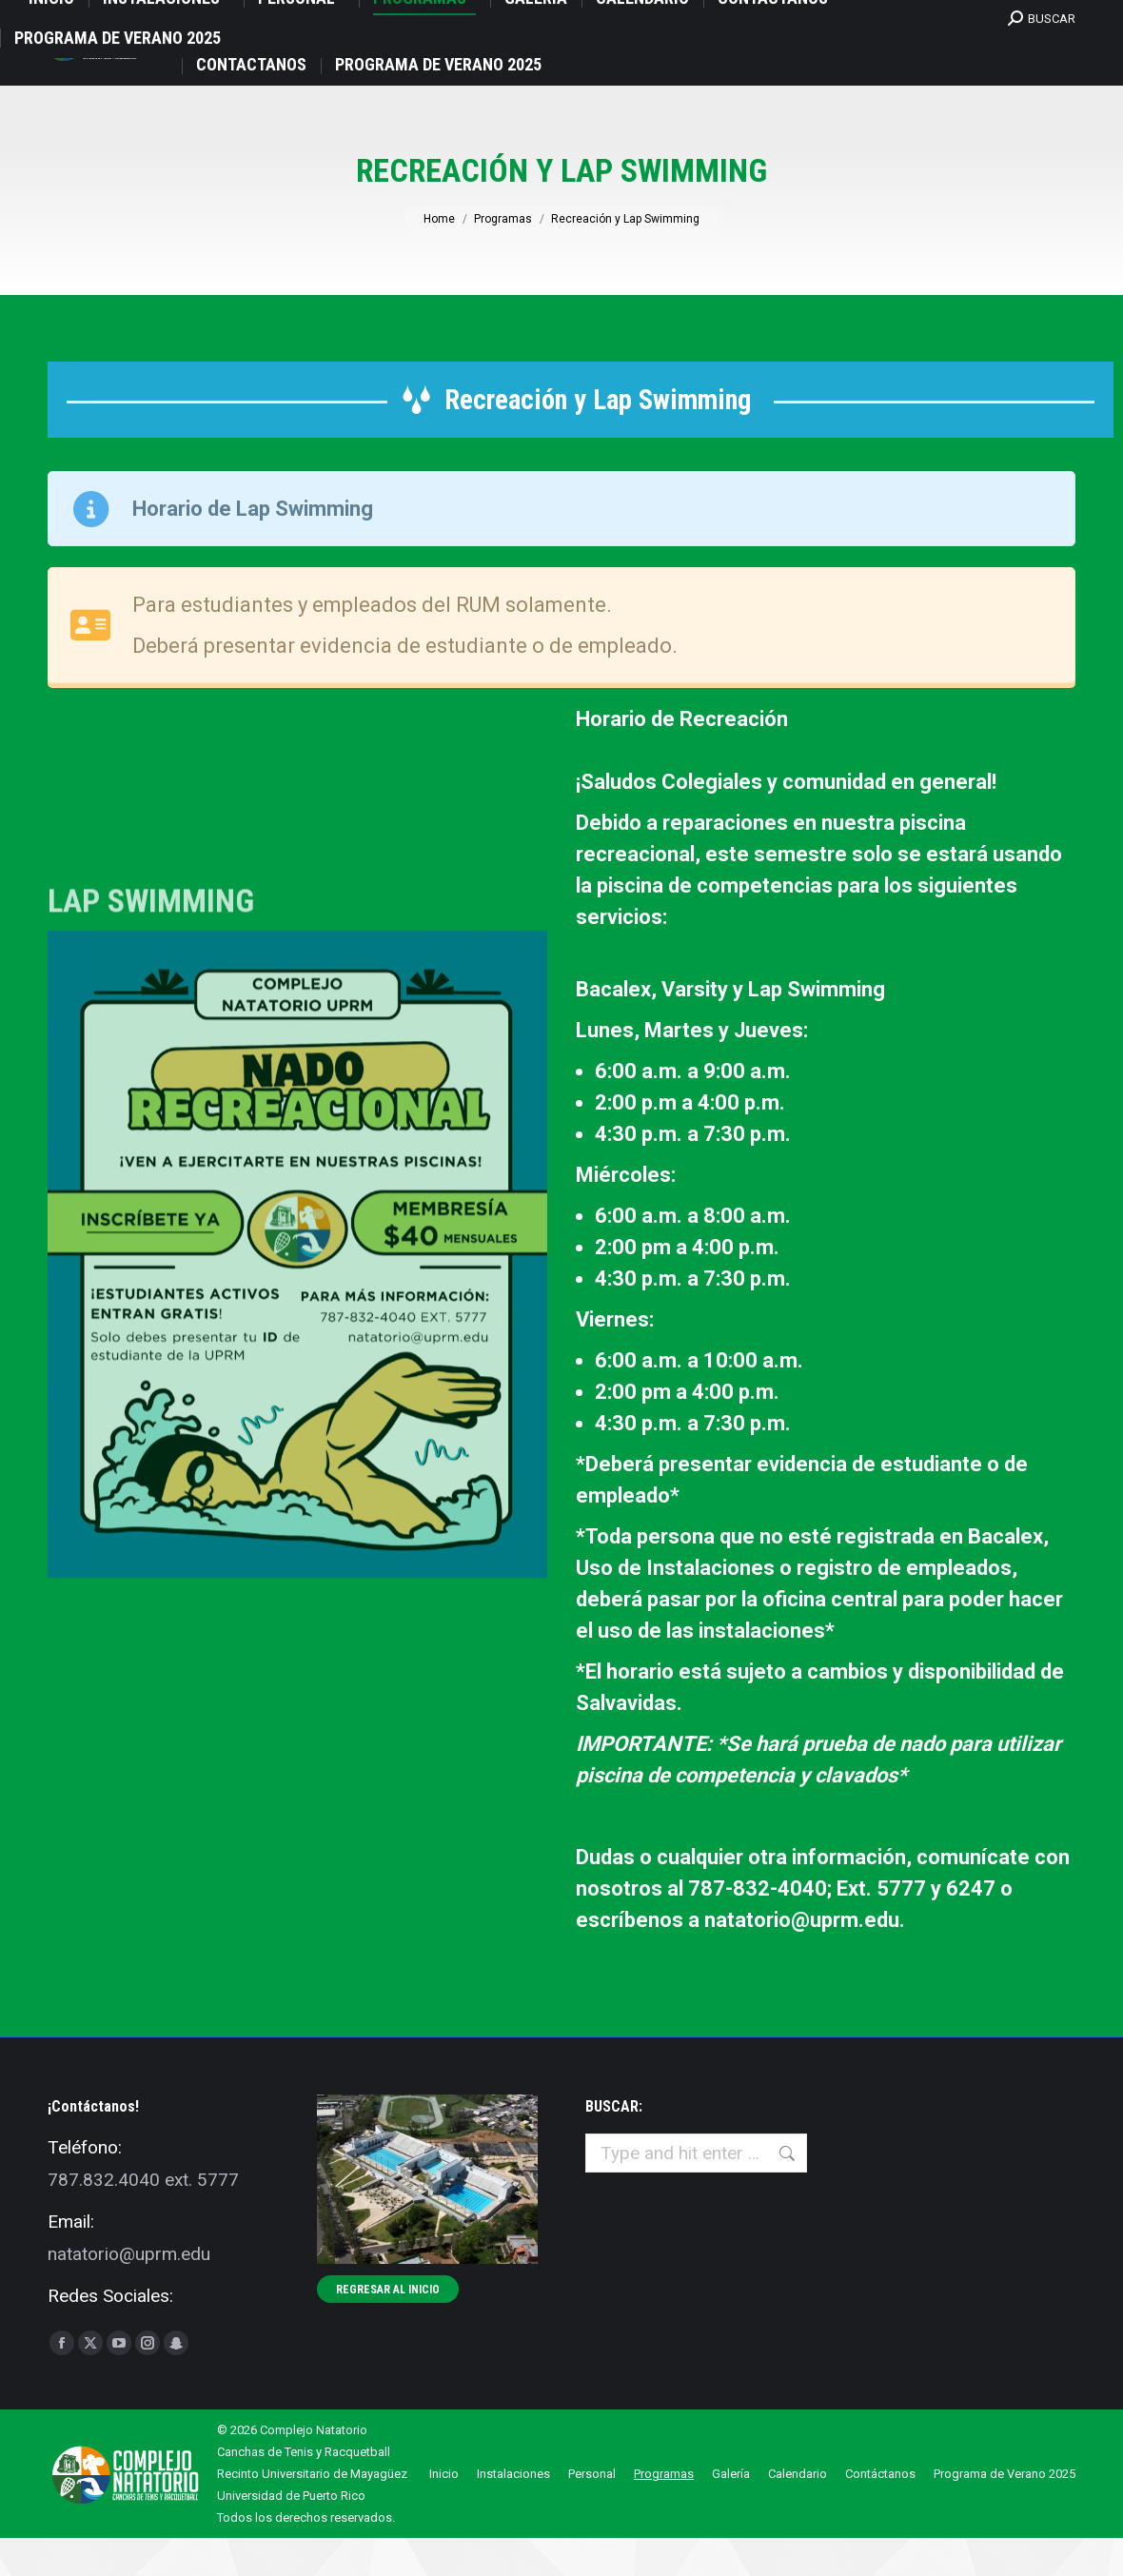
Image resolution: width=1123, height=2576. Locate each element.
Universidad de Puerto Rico (291, 2534)
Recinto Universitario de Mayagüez (312, 2512)
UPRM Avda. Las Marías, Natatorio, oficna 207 (185, 19)
